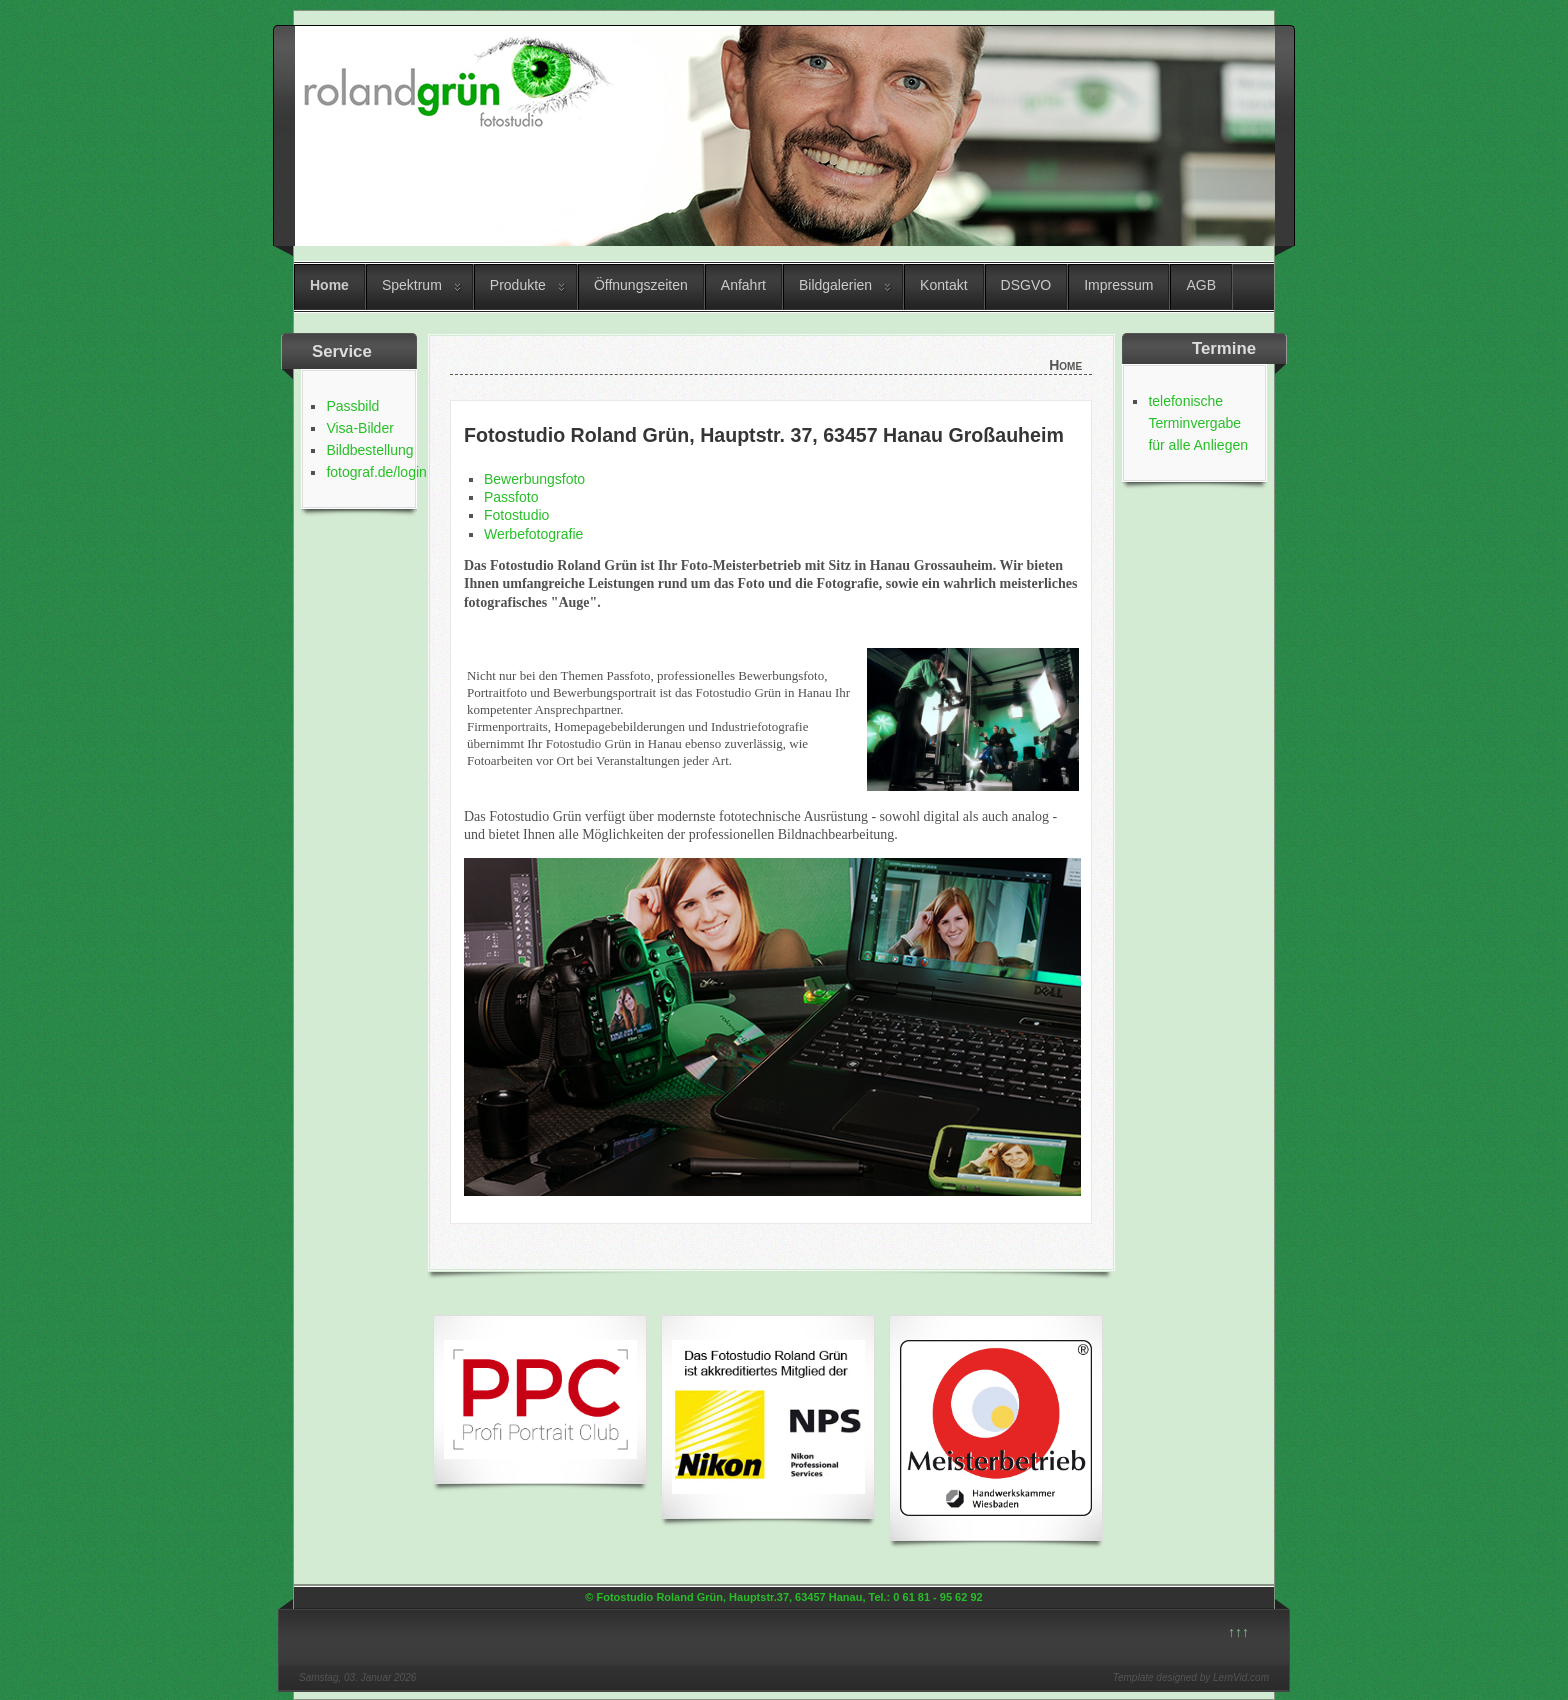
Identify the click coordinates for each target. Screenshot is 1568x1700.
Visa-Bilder (359, 428)
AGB (1201, 285)
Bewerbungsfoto (534, 479)
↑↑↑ (1238, 1632)
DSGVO (1026, 285)
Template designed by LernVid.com (1191, 1677)
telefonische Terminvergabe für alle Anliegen (1198, 423)
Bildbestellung (369, 450)
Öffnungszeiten (641, 285)
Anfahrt (743, 285)
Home (329, 285)
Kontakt (943, 285)
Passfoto (511, 497)
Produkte (518, 285)
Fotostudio (516, 515)
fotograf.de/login (376, 472)
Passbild (352, 406)
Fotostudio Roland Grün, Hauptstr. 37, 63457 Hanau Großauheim (764, 435)
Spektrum (412, 285)
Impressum (1118, 285)
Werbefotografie (533, 534)
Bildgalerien (835, 285)
